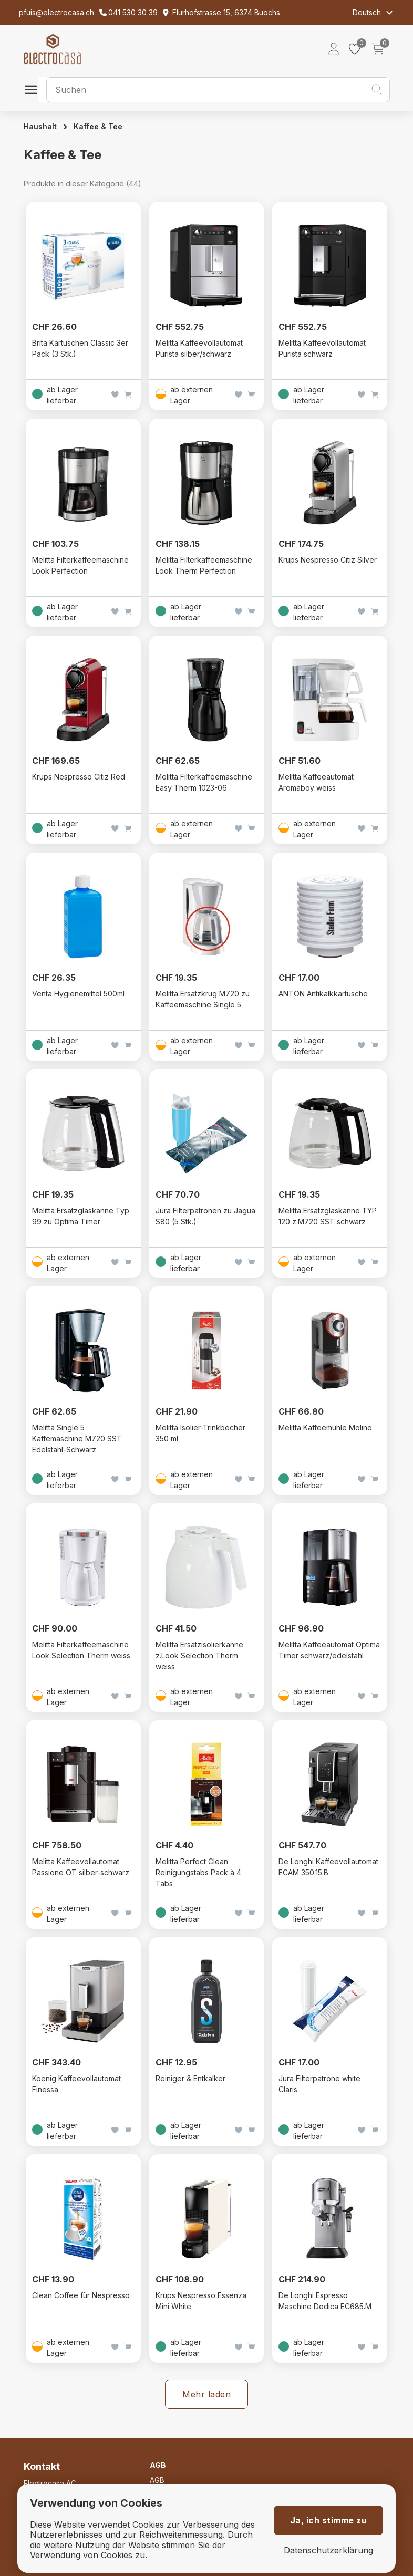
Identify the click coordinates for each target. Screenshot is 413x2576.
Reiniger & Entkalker (190, 2078)
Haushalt (40, 126)
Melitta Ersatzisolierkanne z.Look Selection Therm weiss (199, 1655)
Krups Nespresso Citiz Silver (327, 559)
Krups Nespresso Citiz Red (78, 776)
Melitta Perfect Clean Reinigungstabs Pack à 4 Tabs (198, 1872)
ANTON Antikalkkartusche (323, 993)
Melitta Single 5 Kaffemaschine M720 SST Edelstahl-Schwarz (77, 1438)
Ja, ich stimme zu (328, 2520)
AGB (157, 2480)
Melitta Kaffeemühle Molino (325, 1427)
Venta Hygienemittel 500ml (78, 993)
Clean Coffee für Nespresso (81, 2295)
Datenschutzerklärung (328, 2551)
